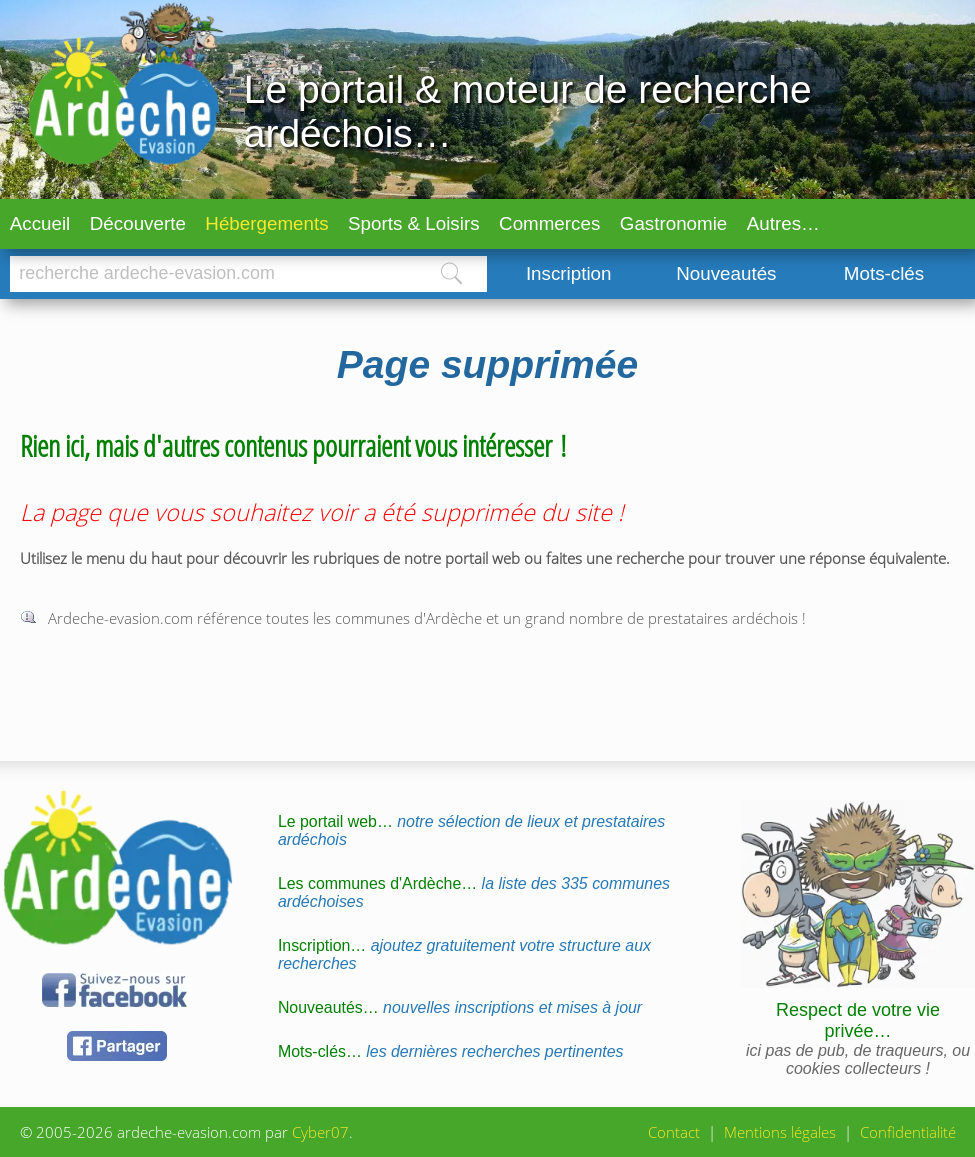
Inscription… (464, 954)
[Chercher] (213, 274)
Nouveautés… (460, 1007)
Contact (674, 1132)
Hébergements (266, 223)
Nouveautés (726, 273)
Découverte (138, 223)
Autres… (783, 223)
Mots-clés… (451, 1051)
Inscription (569, 273)
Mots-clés (884, 273)
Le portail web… (471, 830)
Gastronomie (674, 223)
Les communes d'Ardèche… (474, 892)
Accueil (40, 223)
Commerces (549, 223)
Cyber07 (320, 1132)
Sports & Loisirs (414, 223)
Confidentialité (908, 1132)
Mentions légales (780, 1132)
